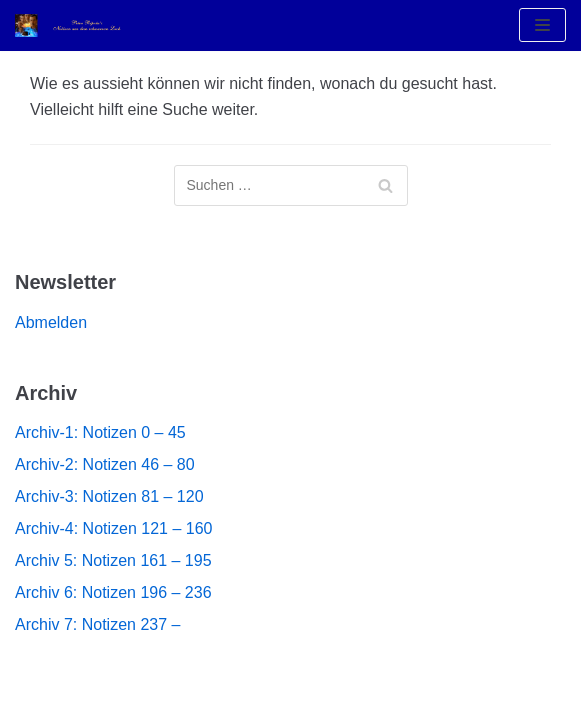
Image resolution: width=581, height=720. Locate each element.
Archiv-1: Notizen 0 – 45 (100, 432)
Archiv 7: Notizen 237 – (97, 624)
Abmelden (51, 322)
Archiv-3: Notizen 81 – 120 (109, 496)
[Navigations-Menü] (542, 25)
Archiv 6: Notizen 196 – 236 (113, 592)
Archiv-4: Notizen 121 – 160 (113, 528)
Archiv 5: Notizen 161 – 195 (113, 560)
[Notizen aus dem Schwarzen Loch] (75, 25)
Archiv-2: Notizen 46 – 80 (105, 464)
